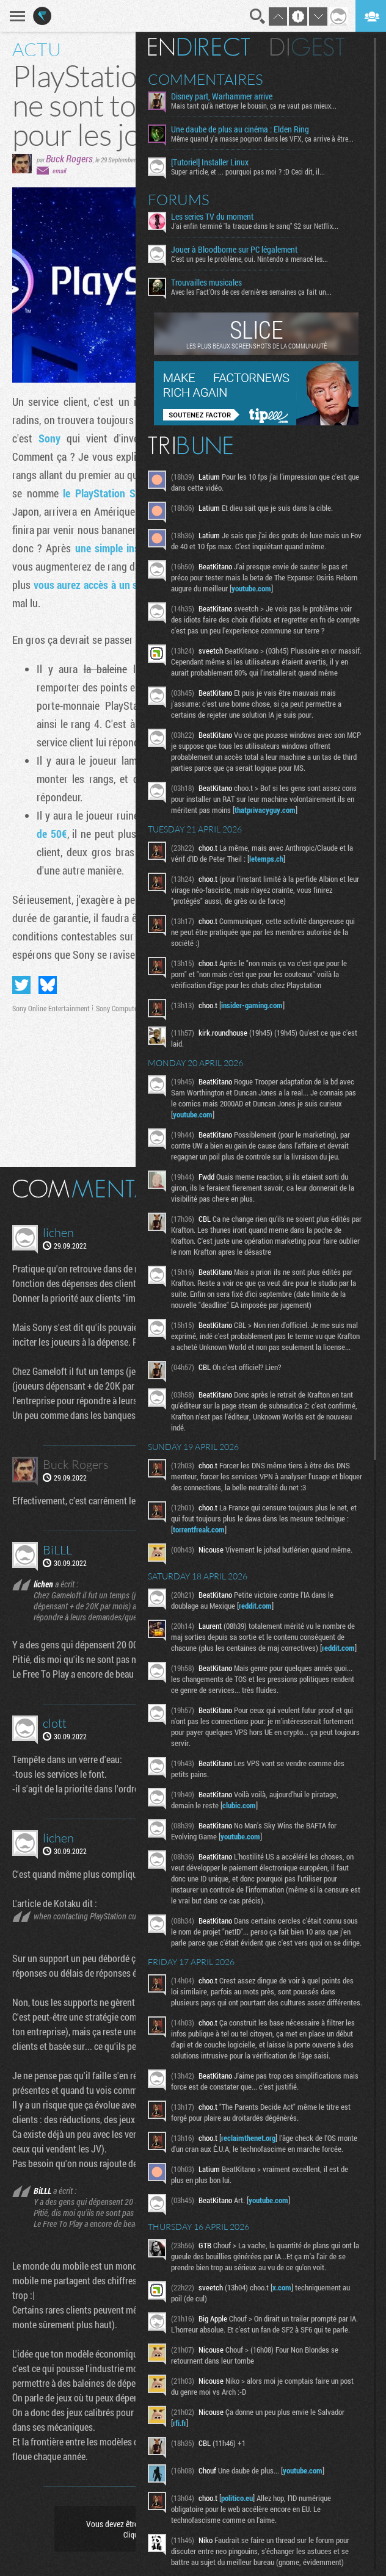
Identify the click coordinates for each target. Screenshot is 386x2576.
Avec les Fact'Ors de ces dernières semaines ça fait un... (251, 291)
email (59, 170)
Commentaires (205, 79)
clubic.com (239, 1805)
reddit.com (255, 1605)
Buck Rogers (69, 158)
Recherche (258, 16)
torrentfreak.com (199, 1529)
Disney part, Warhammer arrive (221, 96)
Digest (307, 47)
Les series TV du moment (212, 217)
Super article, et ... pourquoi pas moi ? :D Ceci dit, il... (248, 171)
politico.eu (237, 2497)
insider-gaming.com (252, 1005)
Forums (178, 199)
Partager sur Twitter (21, 985)
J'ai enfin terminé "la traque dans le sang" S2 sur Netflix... (254, 226)
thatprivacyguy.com (265, 809)
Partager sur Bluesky (47, 985)
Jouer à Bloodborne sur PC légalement (234, 249)
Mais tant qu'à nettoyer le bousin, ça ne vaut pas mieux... (254, 105)
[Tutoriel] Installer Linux (210, 162)
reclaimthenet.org (248, 2137)
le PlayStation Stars (108, 493)
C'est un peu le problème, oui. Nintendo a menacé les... (249, 258)
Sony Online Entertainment (51, 1008)
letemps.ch (266, 858)
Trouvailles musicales (206, 282)
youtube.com (251, 588)
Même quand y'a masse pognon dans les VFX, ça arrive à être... (262, 138)
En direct (199, 47)
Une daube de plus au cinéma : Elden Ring (240, 129)
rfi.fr (179, 2422)
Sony (49, 438)
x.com (281, 2287)
